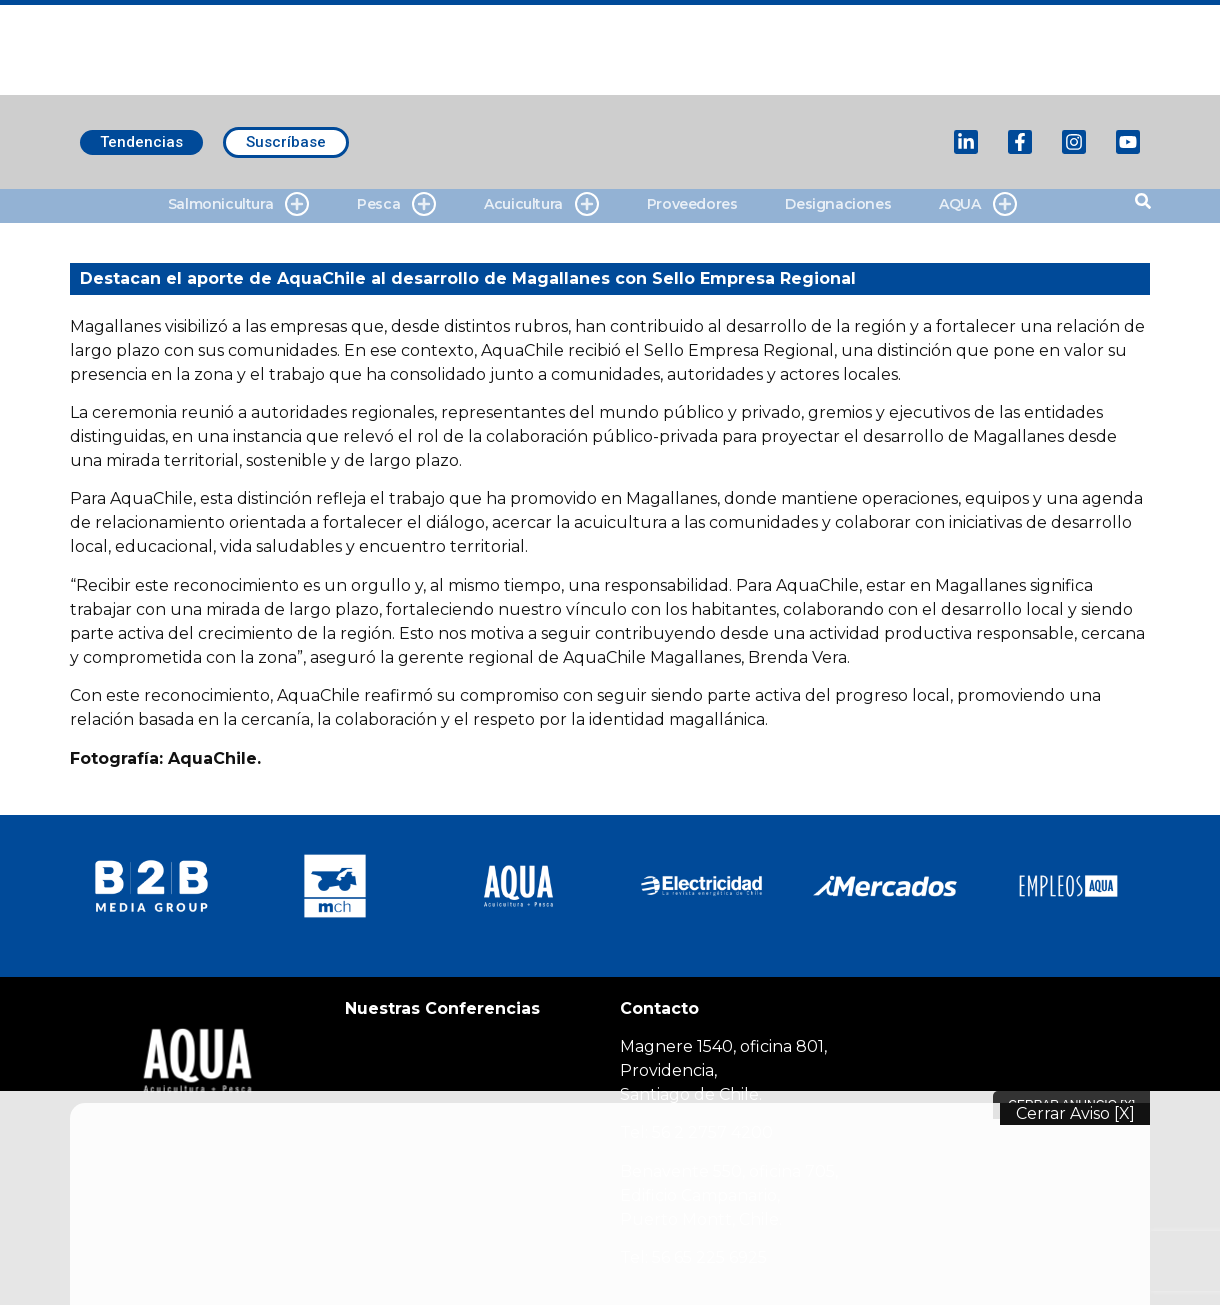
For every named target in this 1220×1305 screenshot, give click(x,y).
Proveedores (692, 204)
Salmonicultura (238, 204)
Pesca (396, 204)
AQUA (977, 204)
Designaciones (838, 204)
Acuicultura (541, 204)
